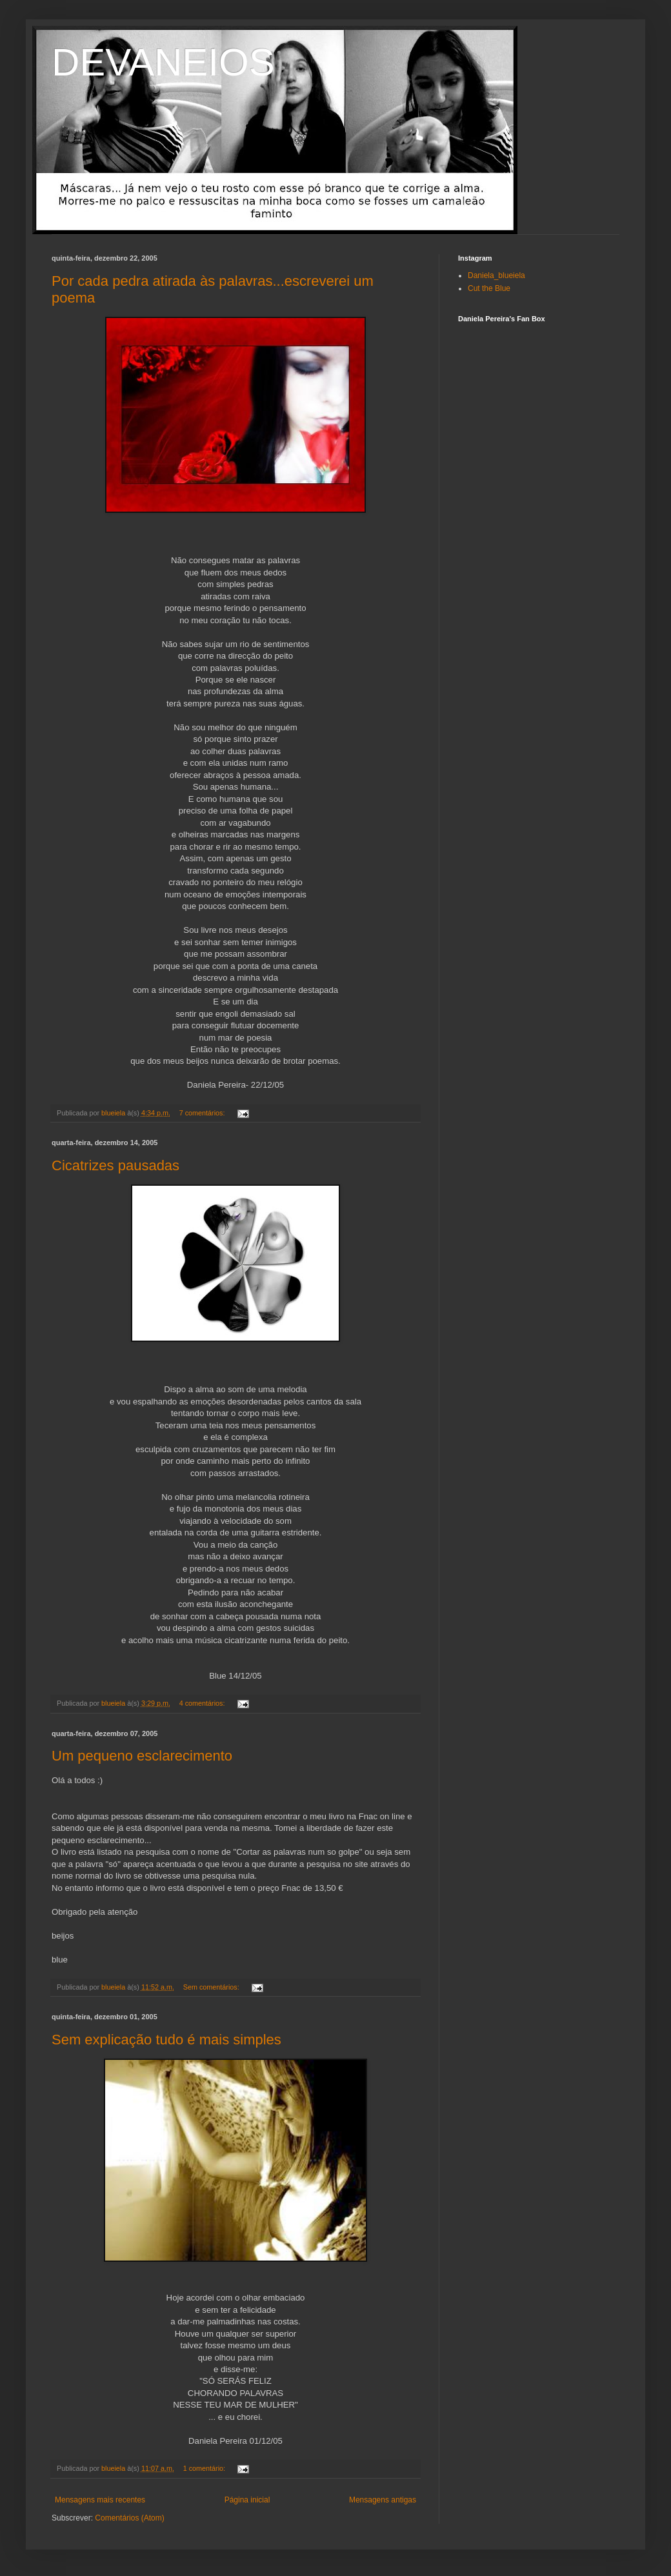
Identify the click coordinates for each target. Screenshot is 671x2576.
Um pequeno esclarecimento (142, 1756)
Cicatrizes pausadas (115, 1165)
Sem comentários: (212, 1987)
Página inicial (247, 2499)
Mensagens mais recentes (100, 2499)
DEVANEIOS (163, 62)
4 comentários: (203, 1703)
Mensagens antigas (382, 2499)
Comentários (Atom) (129, 2517)
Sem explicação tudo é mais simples (166, 2040)
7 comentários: (203, 1113)
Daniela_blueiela (496, 275)
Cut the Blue (489, 288)
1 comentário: (205, 2468)
